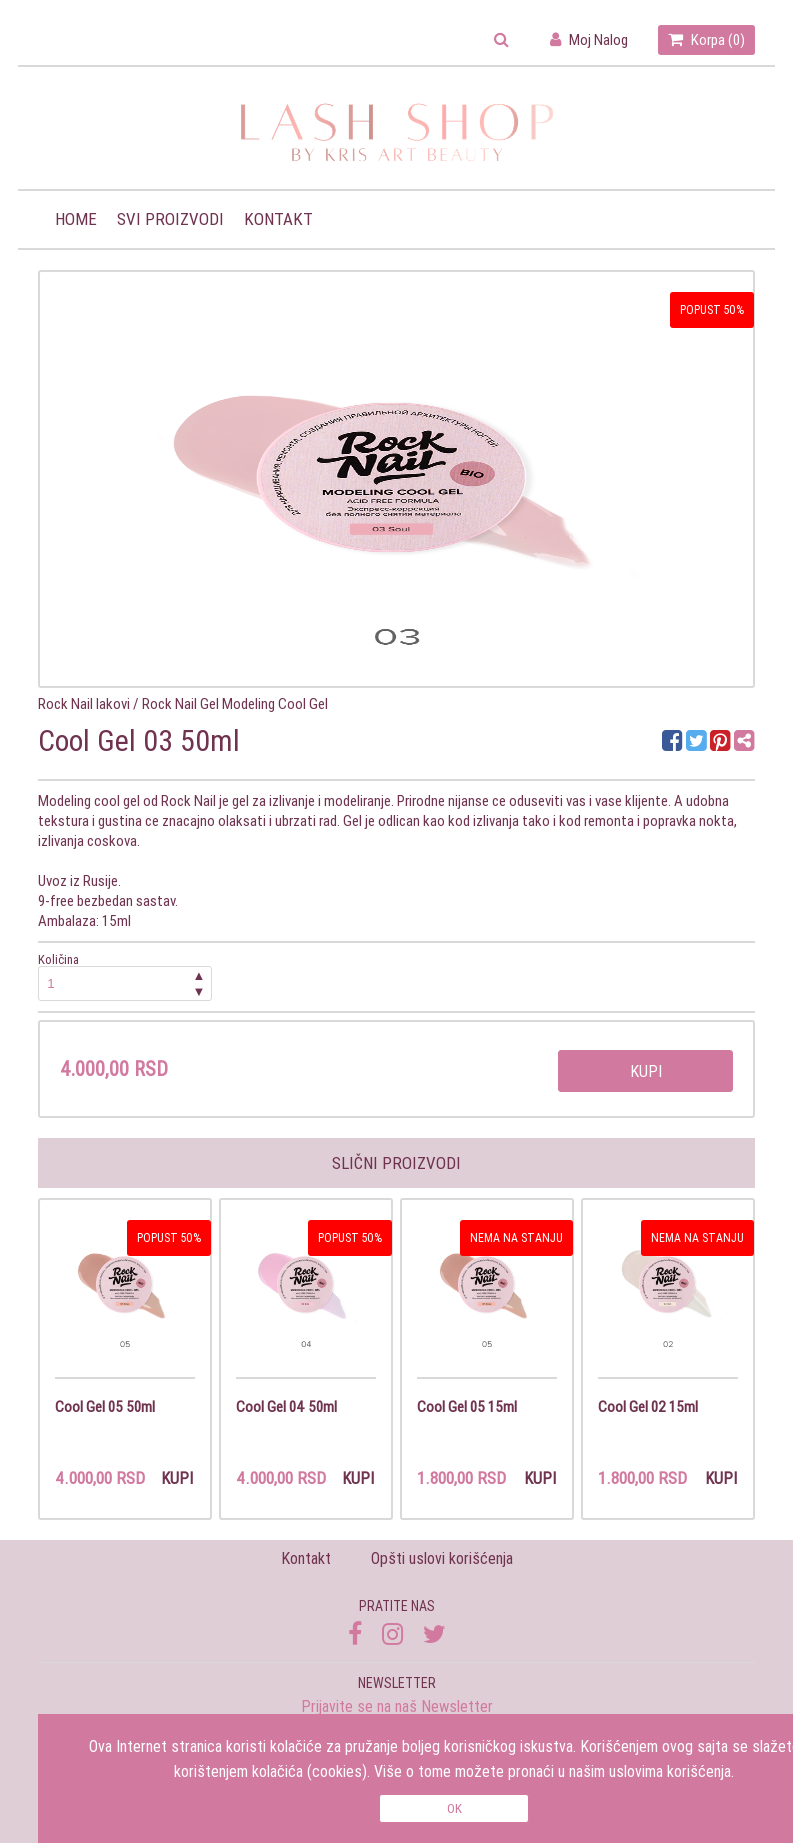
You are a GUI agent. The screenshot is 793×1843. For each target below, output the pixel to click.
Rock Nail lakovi (84, 703)
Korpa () (706, 39)
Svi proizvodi (170, 219)
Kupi (646, 1071)
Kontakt (278, 219)
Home (76, 219)
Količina (126, 977)
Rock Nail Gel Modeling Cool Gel (235, 703)
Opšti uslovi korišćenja (442, 1558)
